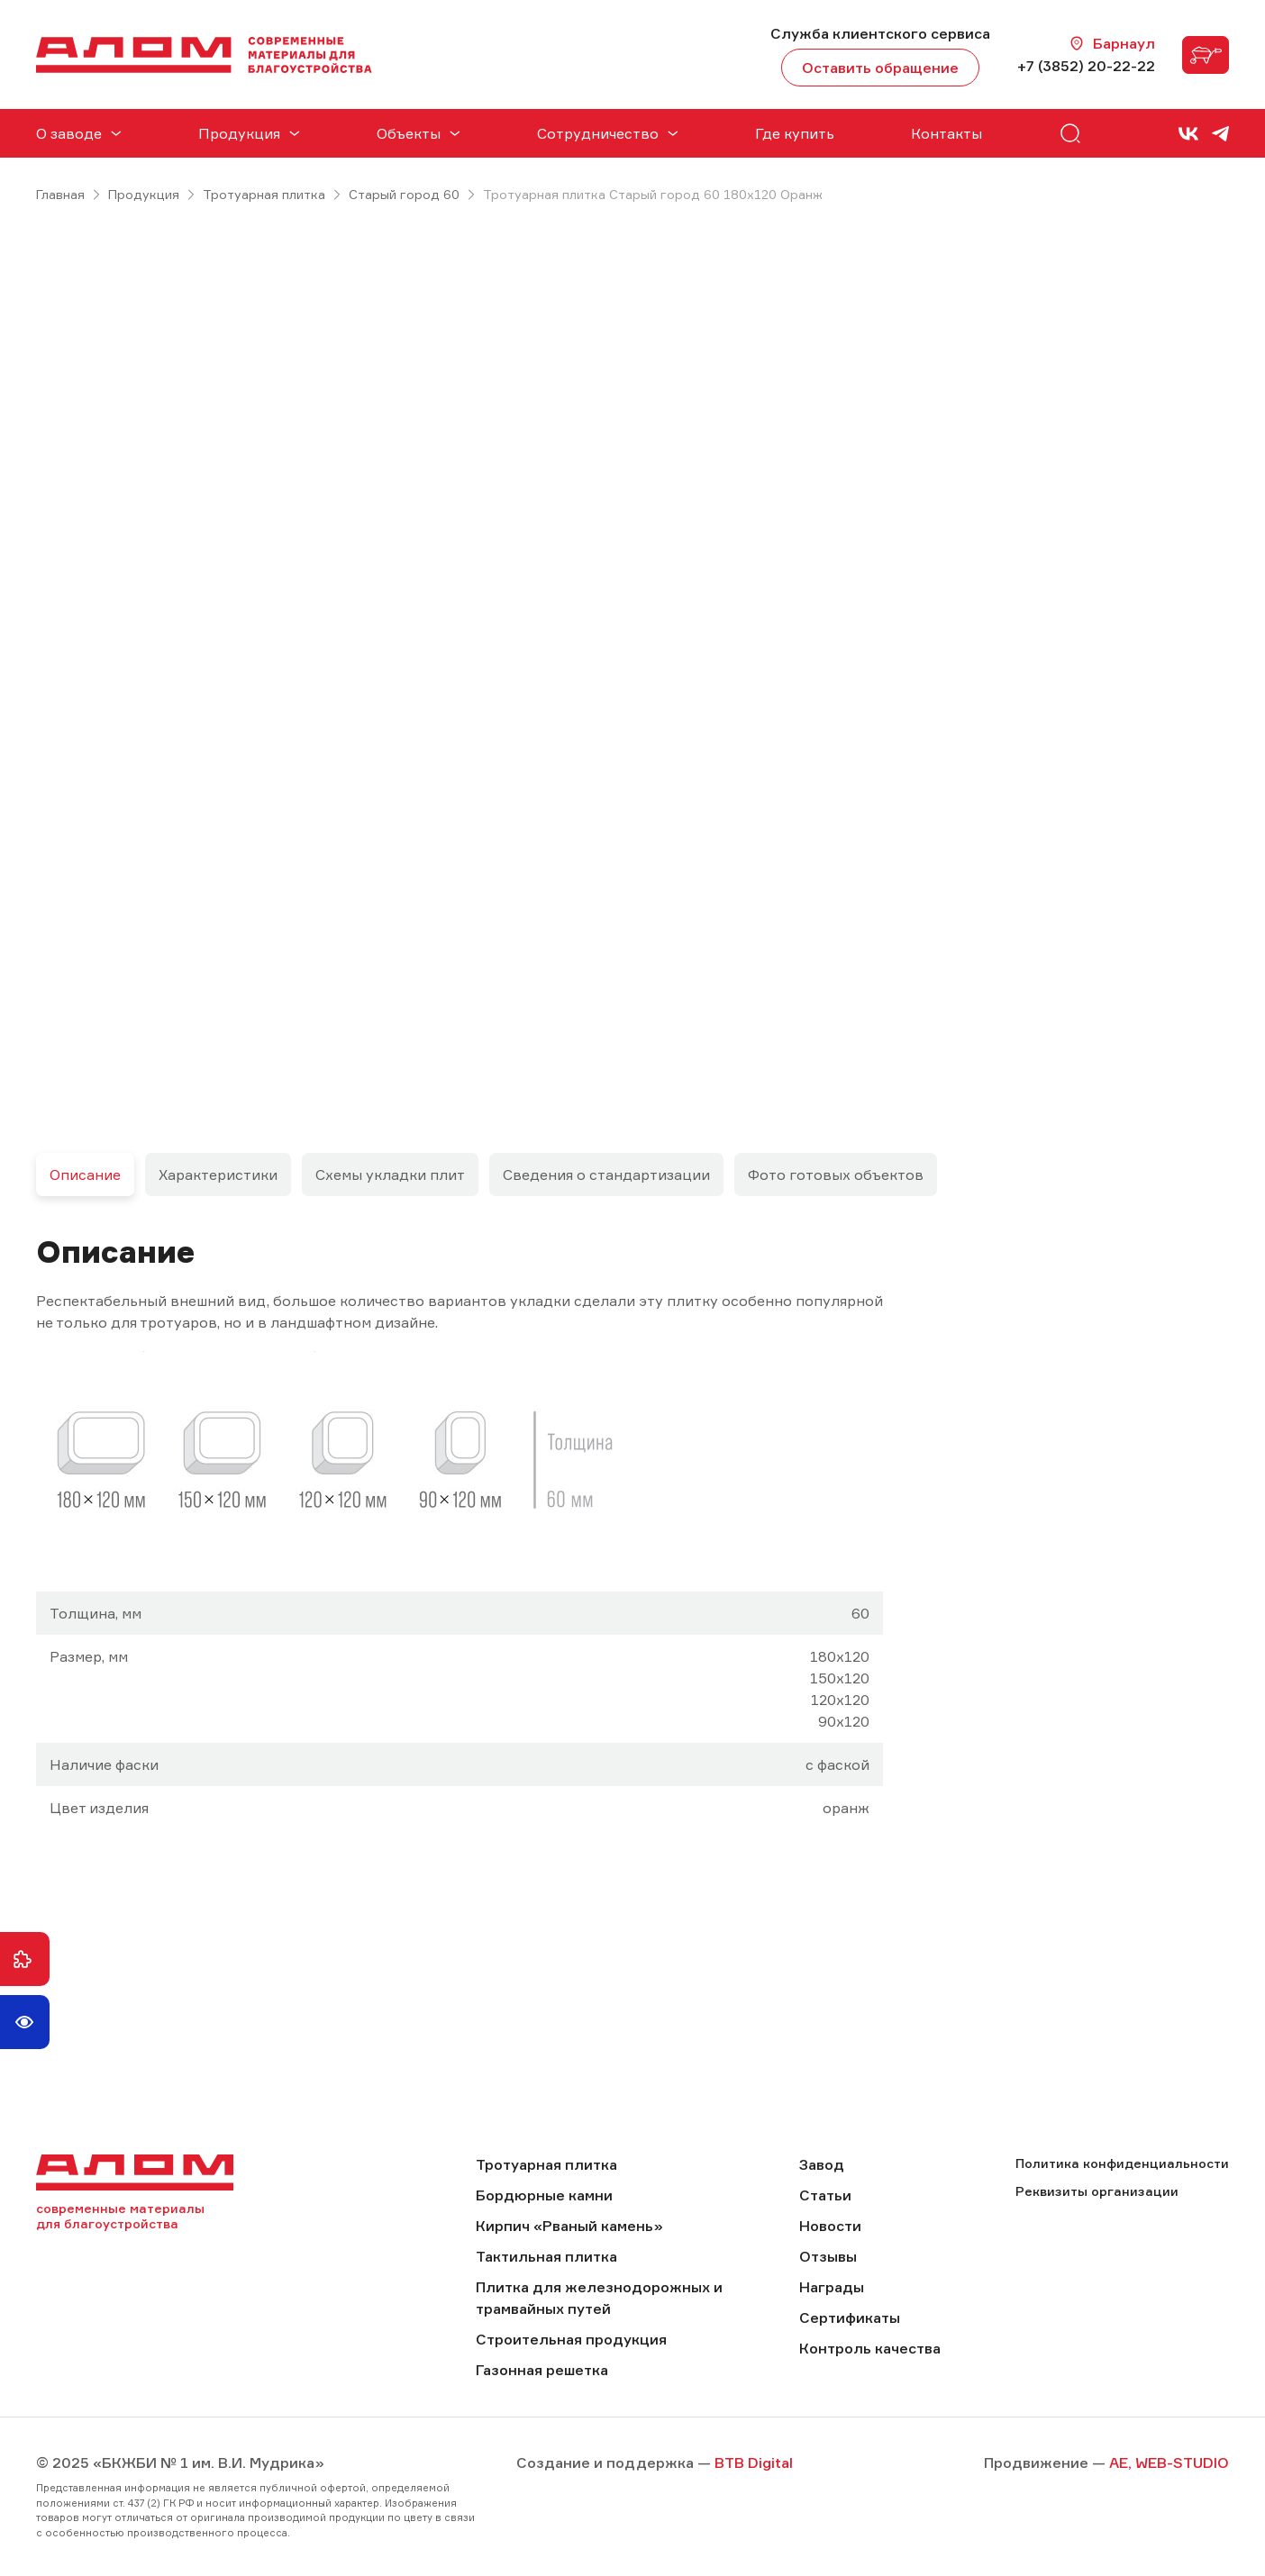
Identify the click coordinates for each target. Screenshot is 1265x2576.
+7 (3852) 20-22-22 (1086, 66)
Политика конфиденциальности (1122, 2163)
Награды (831, 2287)
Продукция (143, 194)
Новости (830, 2226)
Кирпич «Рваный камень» (569, 2226)
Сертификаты (849, 2317)
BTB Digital (753, 2463)
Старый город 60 (404, 194)
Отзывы (828, 2256)
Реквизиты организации (1097, 2191)
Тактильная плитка (546, 2256)
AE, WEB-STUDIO (1169, 2463)
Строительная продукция (571, 2339)
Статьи (825, 2195)
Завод (821, 2164)
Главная (60, 194)
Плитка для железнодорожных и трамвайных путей (599, 2297)
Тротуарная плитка (264, 194)
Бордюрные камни (544, 2195)
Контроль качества (870, 2348)
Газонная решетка (542, 2370)
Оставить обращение (880, 68)
